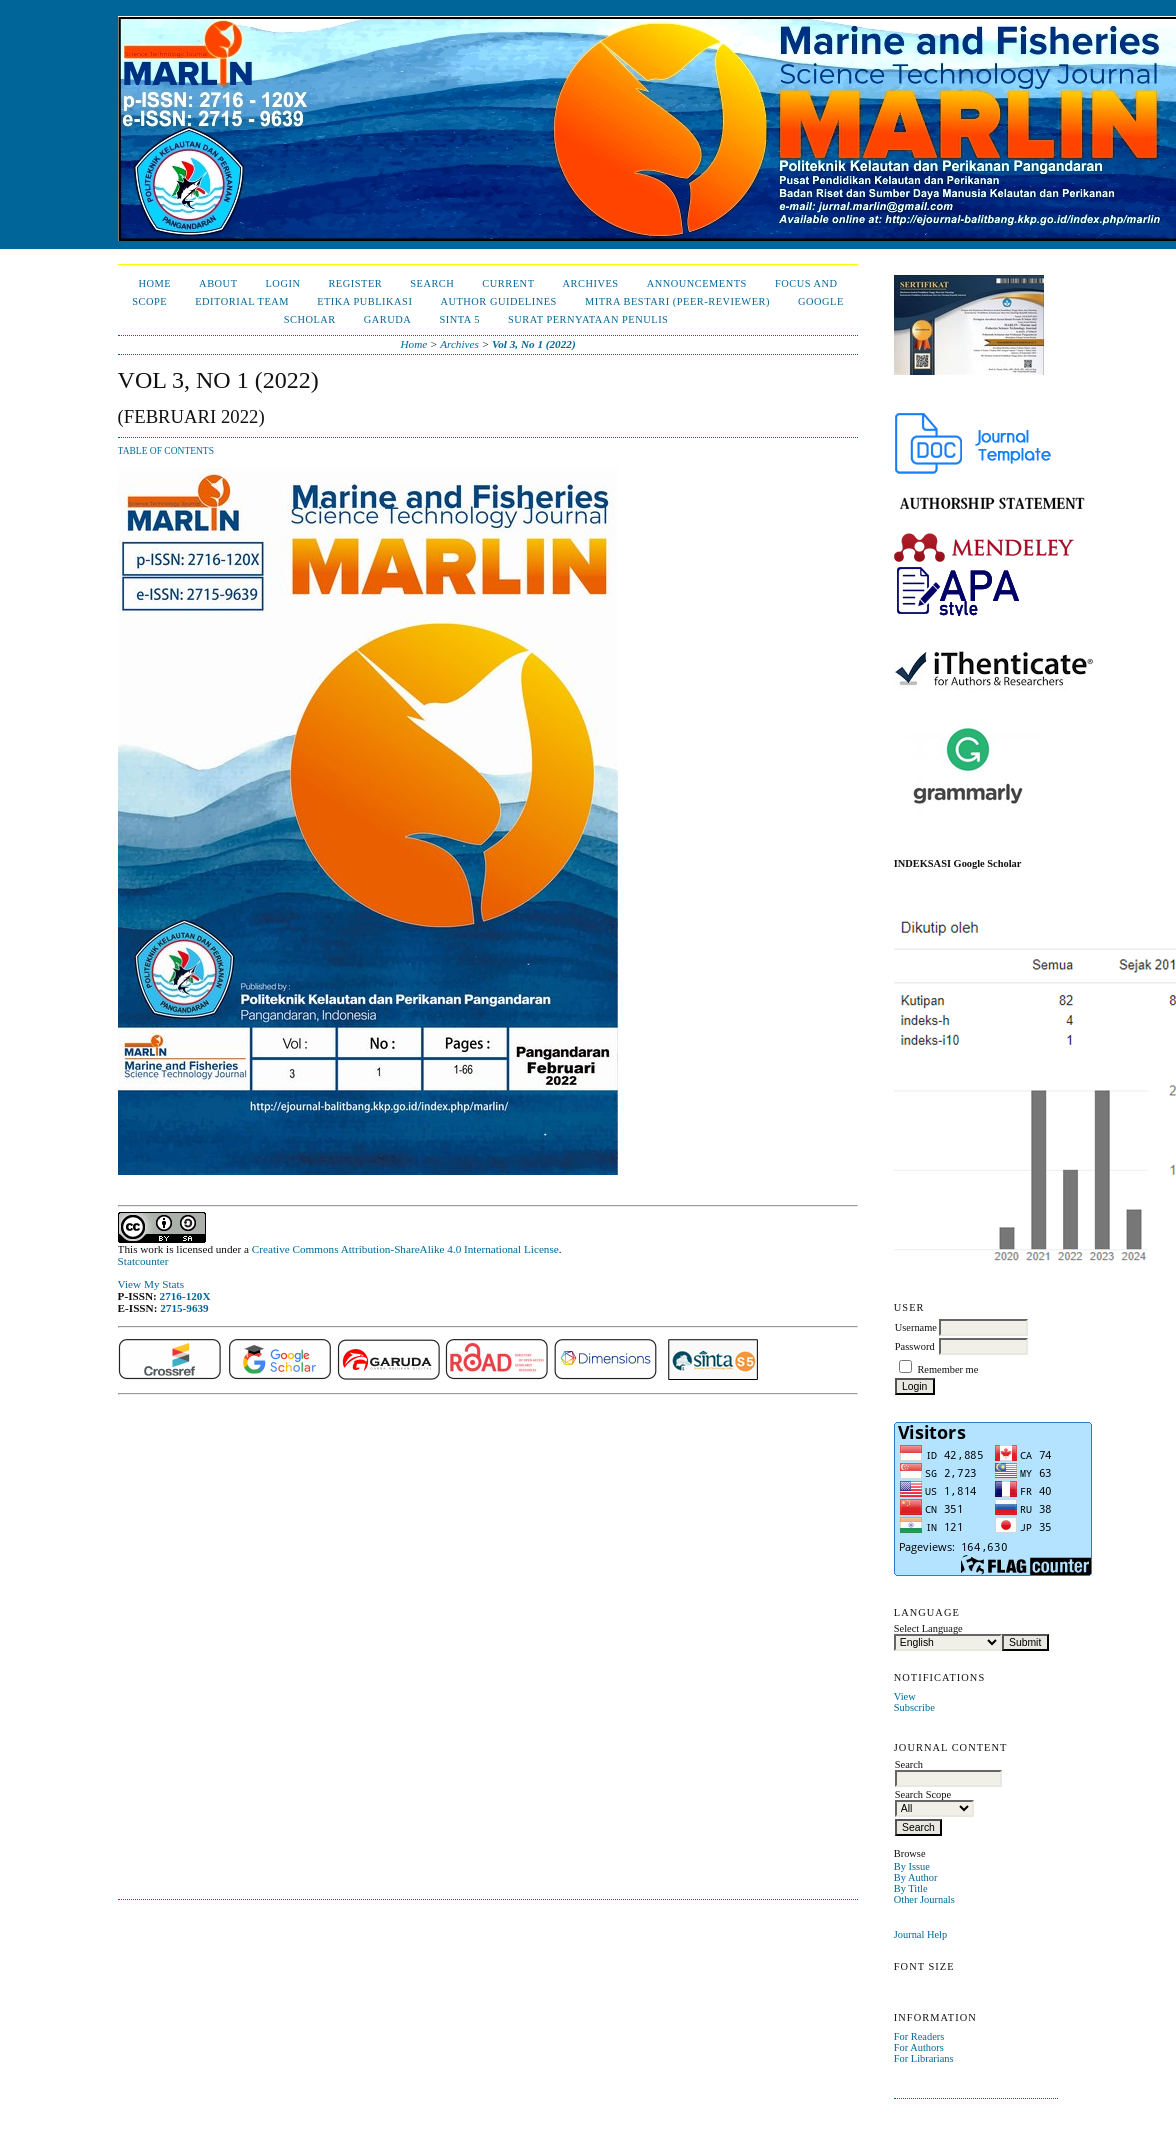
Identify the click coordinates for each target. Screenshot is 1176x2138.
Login (283, 283)
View (905, 1696)
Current (508, 283)
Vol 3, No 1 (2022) (534, 344)
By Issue (912, 1866)
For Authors (919, 2047)
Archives (591, 283)
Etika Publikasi (364, 301)
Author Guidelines (498, 301)
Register (355, 283)
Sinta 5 (459, 319)
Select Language (928, 1628)
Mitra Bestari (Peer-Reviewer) (677, 301)
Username (916, 1327)
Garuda (388, 319)
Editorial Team (242, 301)
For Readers (919, 2036)
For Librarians (924, 2058)
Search (432, 283)
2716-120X (185, 1296)
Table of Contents (166, 451)
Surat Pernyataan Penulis (588, 319)
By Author (916, 1877)
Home (154, 283)
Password (915, 1346)
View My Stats (151, 1284)
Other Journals (924, 1899)
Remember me (947, 1369)
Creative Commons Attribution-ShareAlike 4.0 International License (405, 1249)
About (218, 283)
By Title (911, 1888)
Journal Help (920, 1934)
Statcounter (143, 1261)
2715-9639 (184, 1308)
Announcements (697, 283)
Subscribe (914, 1707)
